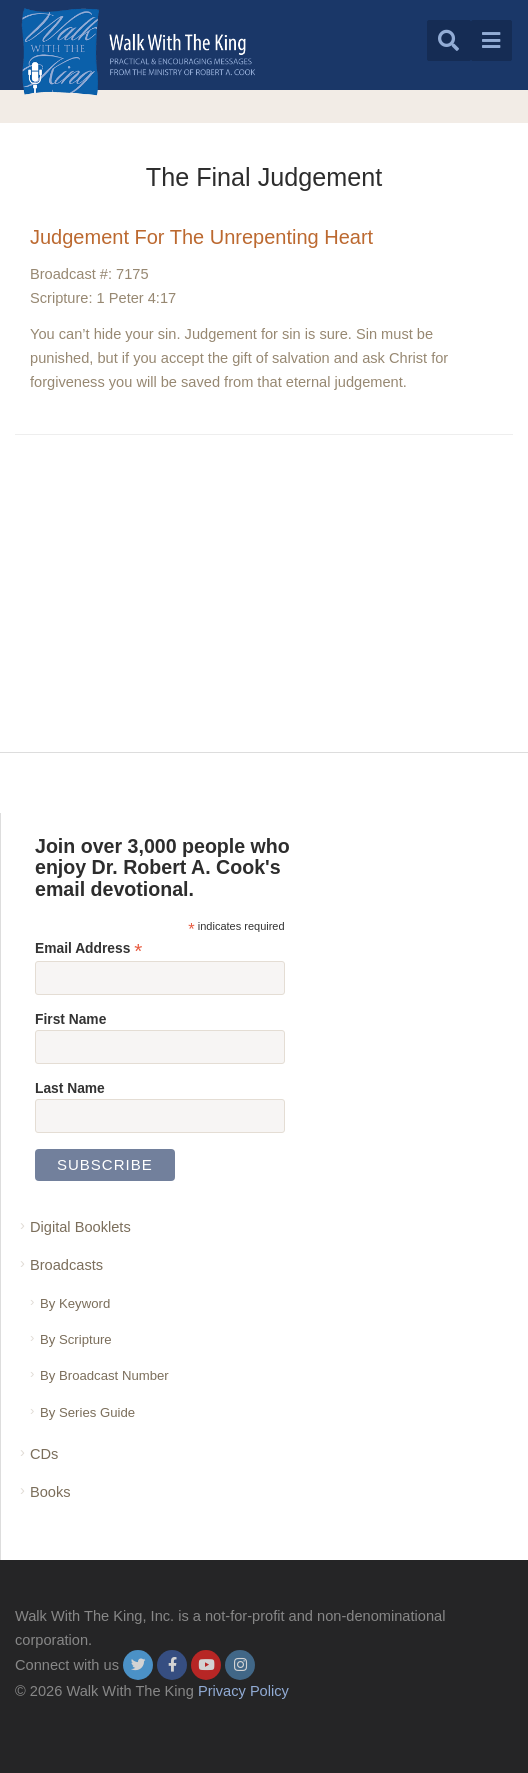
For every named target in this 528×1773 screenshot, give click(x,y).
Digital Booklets (80, 1227)
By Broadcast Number (104, 1375)
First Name (70, 1019)
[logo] (138, 51)
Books (50, 1492)
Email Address (88, 948)
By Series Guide (87, 1412)
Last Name (70, 1088)
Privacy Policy (243, 1691)
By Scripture (76, 1339)
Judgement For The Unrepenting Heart (201, 237)
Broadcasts (66, 1265)
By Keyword (75, 1303)
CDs (44, 1454)
